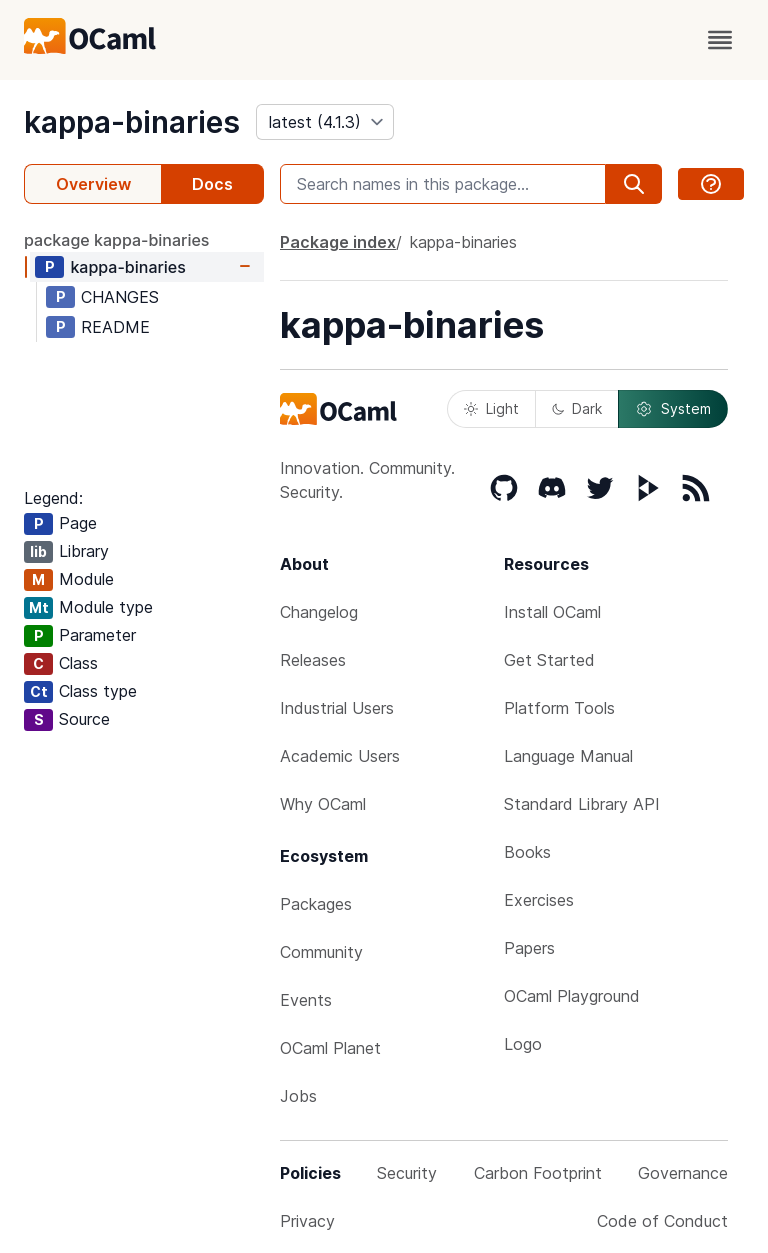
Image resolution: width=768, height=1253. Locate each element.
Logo (523, 1044)
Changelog (319, 612)
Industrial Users (337, 708)
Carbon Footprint (538, 1173)
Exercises (539, 900)
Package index (338, 242)
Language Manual (568, 756)
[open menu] (720, 40)
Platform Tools (559, 708)
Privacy (307, 1221)
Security (407, 1173)
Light (491, 408)
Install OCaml (552, 612)
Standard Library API (582, 804)
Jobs (298, 1096)
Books (527, 852)
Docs (212, 184)
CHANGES (120, 297)
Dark (577, 408)
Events (306, 1000)
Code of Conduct (662, 1221)
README (115, 327)
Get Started (549, 660)
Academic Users (340, 756)
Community (321, 952)
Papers (529, 948)
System (673, 409)
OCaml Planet (330, 1048)
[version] (325, 122)
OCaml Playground (572, 996)
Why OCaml (323, 804)
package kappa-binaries (116, 240)
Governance (683, 1173)
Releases (313, 660)
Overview (93, 184)
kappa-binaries (132, 122)
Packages (316, 904)
